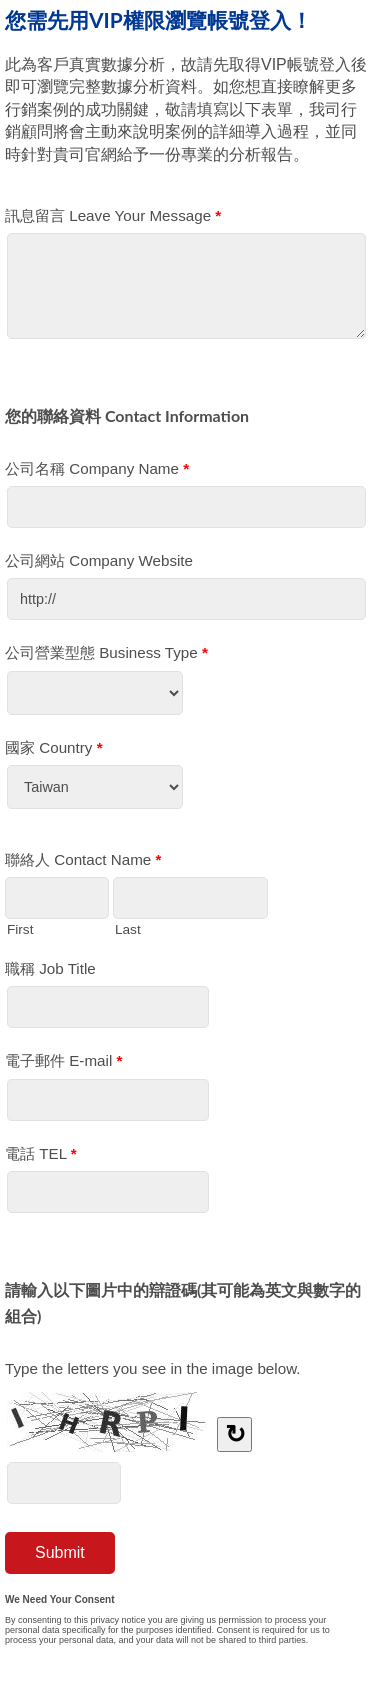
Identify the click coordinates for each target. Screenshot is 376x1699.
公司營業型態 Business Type (106, 656)
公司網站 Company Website (99, 560)
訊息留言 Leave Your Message (113, 219)
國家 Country (54, 751)
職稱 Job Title (50, 968)
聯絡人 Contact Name (83, 863)
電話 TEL (41, 1157)
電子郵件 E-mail (63, 1064)
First (20, 929)
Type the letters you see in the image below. (153, 1368)
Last (128, 929)
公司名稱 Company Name (97, 472)
